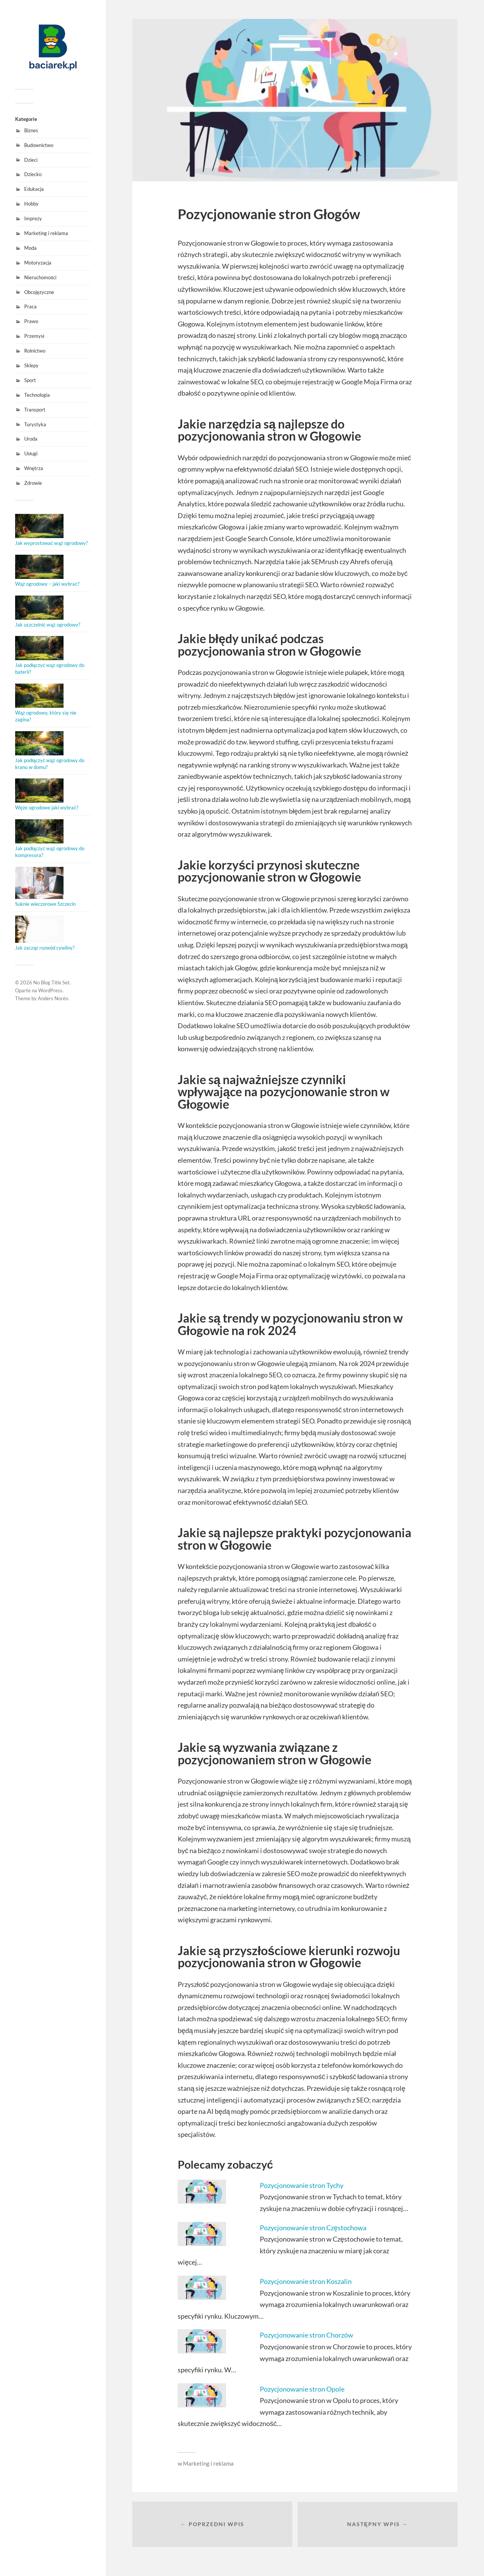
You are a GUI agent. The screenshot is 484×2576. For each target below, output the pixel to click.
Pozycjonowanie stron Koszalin (306, 2281)
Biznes (31, 130)
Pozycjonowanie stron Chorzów (306, 2335)
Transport (34, 410)
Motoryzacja (37, 263)
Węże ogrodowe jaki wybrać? (46, 808)
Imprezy (33, 218)
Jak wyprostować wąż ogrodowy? (51, 543)
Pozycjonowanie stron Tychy (301, 2185)
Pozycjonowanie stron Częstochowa (313, 2227)
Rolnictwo (34, 351)
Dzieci (30, 160)
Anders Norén (53, 998)
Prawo (31, 321)
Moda (30, 248)
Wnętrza (33, 468)
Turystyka (35, 424)
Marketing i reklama (46, 233)
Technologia (37, 395)
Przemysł (34, 336)
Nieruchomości (40, 277)
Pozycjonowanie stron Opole (302, 2389)
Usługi (30, 453)
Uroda (30, 439)
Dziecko (33, 174)
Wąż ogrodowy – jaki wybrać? (47, 584)
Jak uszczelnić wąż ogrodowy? (47, 625)
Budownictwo (38, 145)
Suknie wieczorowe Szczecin (45, 904)
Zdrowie (33, 483)
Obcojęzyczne (39, 292)
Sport (30, 380)
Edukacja (34, 189)
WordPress (50, 990)
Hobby (31, 204)
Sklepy (31, 365)
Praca (30, 306)
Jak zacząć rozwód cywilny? (44, 948)
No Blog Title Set (51, 982)
